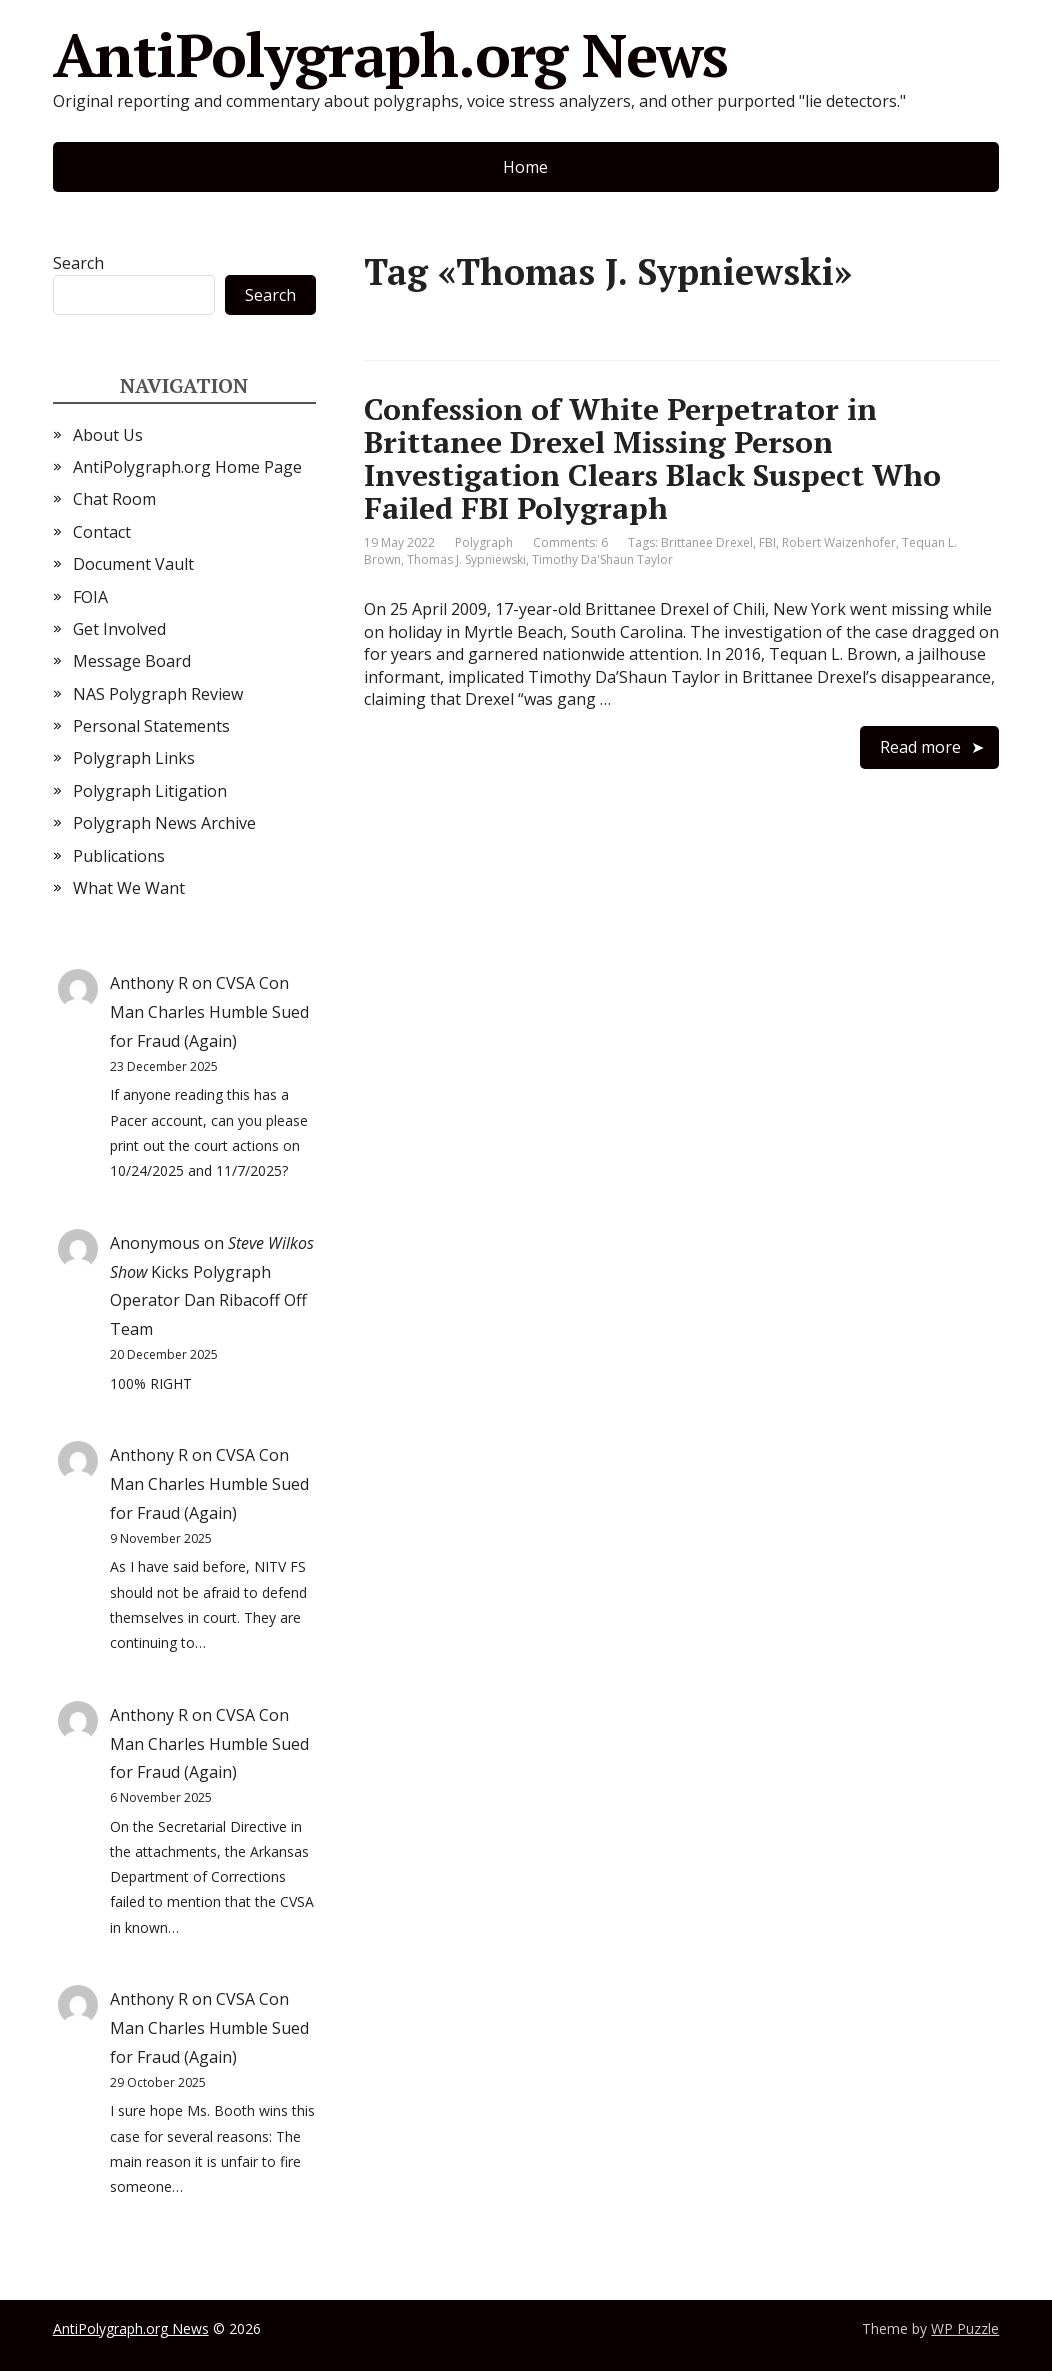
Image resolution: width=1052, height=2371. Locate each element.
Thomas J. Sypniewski (466, 559)
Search (78, 263)
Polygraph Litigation (150, 791)
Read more (920, 747)
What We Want (129, 888)
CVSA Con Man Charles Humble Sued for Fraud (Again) (209, 1012)
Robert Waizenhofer (839, 542)
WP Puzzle (965, 2328)
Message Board (132, 661)
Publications (119, 856)
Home (525, 167)
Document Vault (133, 564)
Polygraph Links (134, 758)
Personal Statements (151, 726)
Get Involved (119, 629)
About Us (108, 435)
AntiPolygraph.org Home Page (187, 467)
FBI (767, 542)
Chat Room (114, 499)
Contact (102, 532)
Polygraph (484, 542)
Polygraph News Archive (164, 823)
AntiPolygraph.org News (391, 55)
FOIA (90, 597)
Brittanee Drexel (707, 542)
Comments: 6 (570, 542)
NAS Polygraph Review (158, 694)
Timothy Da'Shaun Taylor (602, 559)
